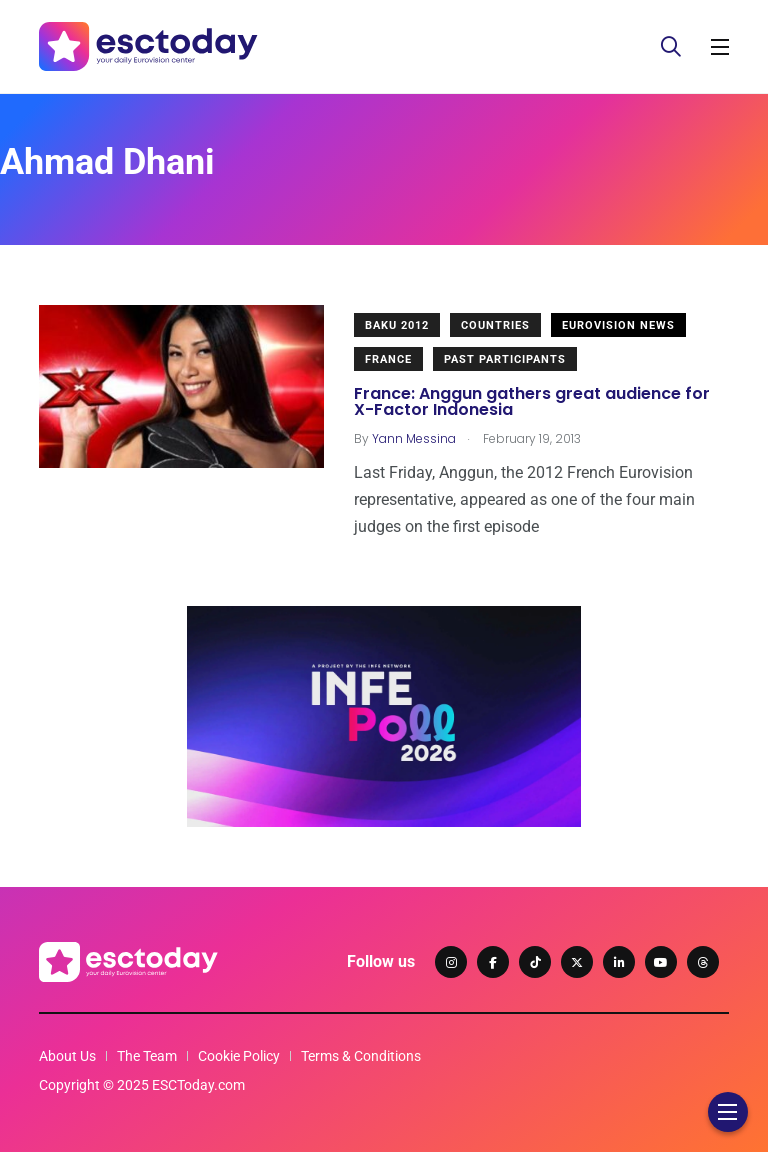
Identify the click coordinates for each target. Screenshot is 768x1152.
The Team (147, 1056)
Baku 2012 (397, 325)
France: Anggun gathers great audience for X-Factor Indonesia (532, 401)
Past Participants (505, 359)
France (388, 359)
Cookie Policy (239, 1056)
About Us (67, 1056)
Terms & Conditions (361, 1056)
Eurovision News (618, 325)
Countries (495, 325)
